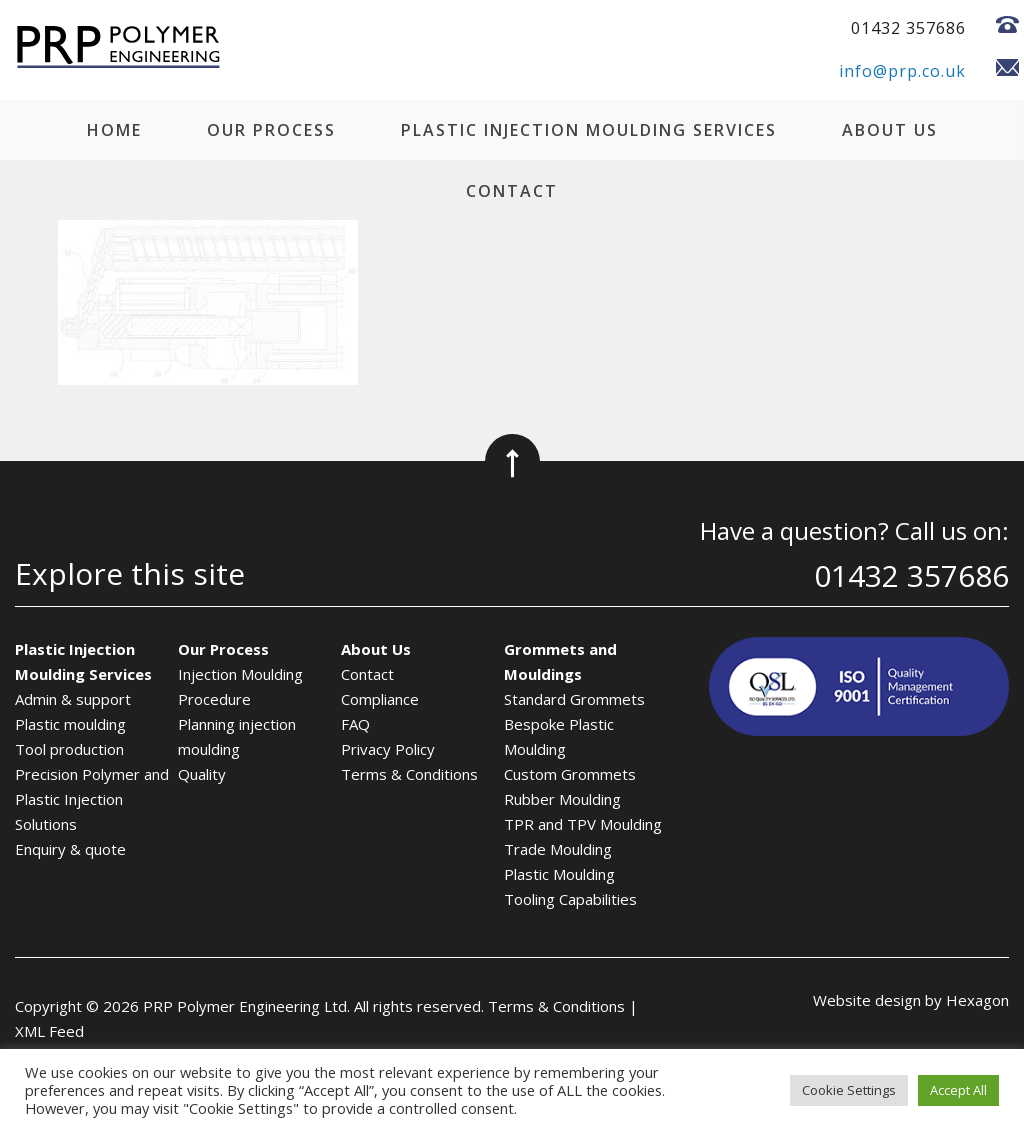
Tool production (69, 749)
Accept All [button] (958, 1090)
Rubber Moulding (562, 799)
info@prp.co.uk (902, 71)
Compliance (380, 699)
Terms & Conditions (409, 774)
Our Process (271, 130)
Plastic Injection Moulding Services (589, 130)
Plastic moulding (70, 724)
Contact (512, 191)
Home (114, 130)
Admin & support (73, 699)
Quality (202, 774)
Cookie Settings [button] (849, 1090)
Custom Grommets (570, 774)
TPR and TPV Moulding (583, 824)
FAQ (355, 724)
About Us (890, 130)
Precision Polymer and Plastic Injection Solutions (92, 799)
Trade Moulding (558, 849)
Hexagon (977, 1000)
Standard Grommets (574, 699)
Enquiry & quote (70, 849)
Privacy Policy (388, 749)
